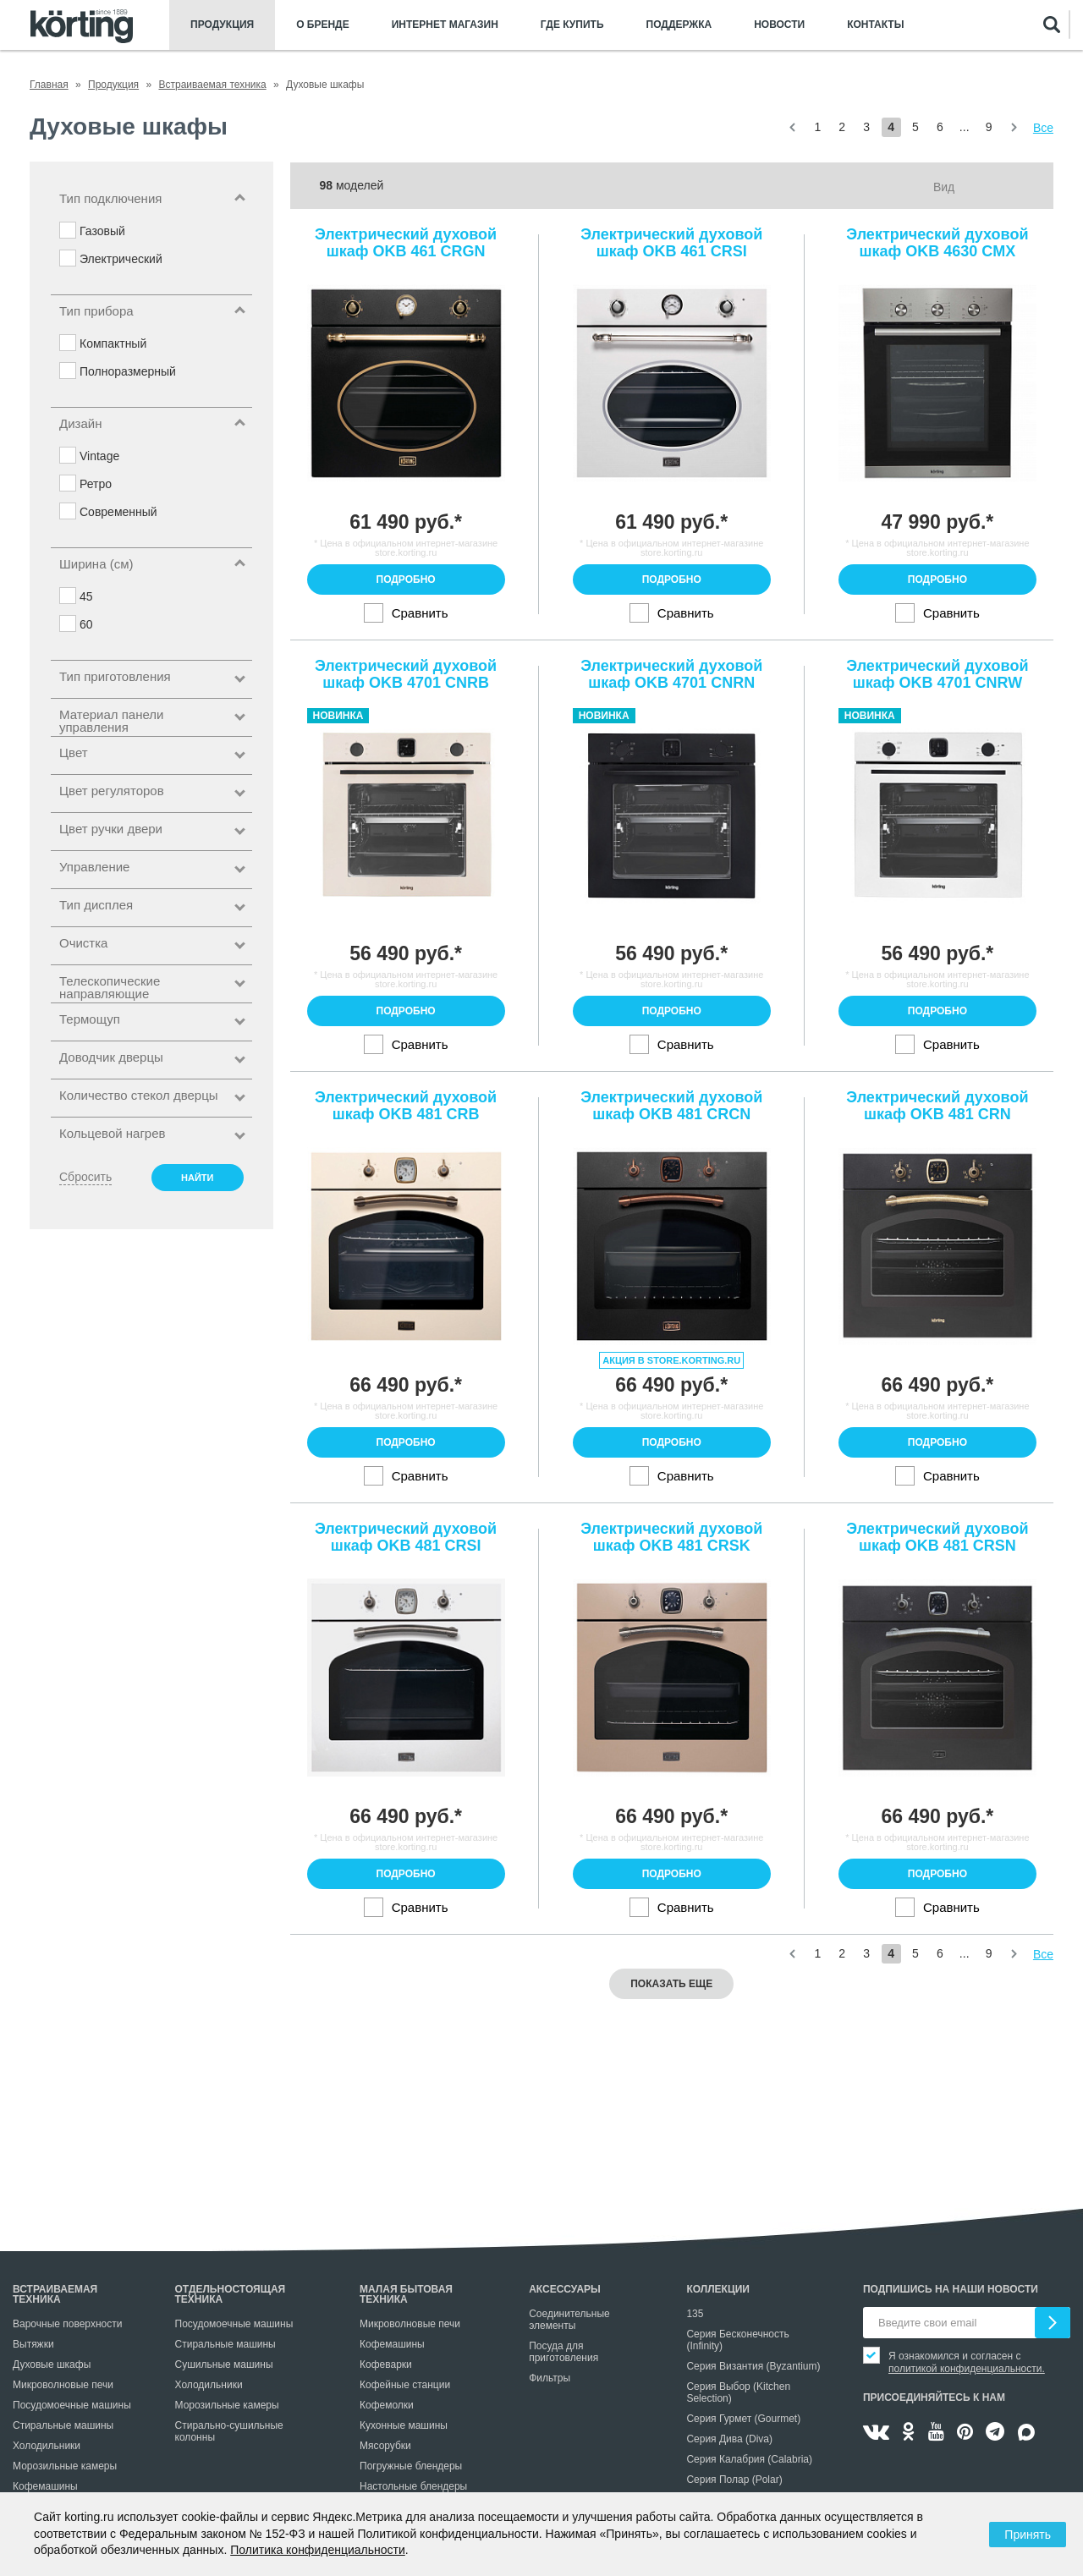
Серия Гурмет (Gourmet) (743, 2419)
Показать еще (671, 1984)
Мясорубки (385, 2446)
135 (694, 2314)
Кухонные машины (404, 2425)
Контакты (875, 25)
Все (1043, 128)
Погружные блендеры (411, 2466)
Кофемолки (387, 2405)
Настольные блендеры (413, 2486)
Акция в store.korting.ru (671, 1360)
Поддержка (679, 25)
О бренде (323, 25)
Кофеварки (386, 2364)
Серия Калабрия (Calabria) (749, 2459)
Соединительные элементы (569, 2320)
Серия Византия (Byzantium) (753, 2366)
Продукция (222, 25)
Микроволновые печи (63, 2385)
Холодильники (46, 2446)
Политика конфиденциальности (317, 2550)
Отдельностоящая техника (230, 2294)
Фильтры (549, 2378)
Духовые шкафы (52, 2364)
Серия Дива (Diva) (729, 2439)
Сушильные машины (224, 2364)
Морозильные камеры (65, 2466)
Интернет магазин (445, 25)
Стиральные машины (63, 2425)
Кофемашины (45, 2486)
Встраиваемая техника (55, 2294)
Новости (779, 25)
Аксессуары (565, 2289)
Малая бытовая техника (406, 2294)
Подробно (406, 579)
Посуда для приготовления (563, 2352)
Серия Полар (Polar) (734, 2479)
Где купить (572, 25)
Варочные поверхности (67, 2324)
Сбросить (85, 1177)
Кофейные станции (405, 2385)
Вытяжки (33, 2344)
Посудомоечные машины (72, 2405)
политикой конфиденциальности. (966, 2369)
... (964, 127)
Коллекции (718, 2289)
